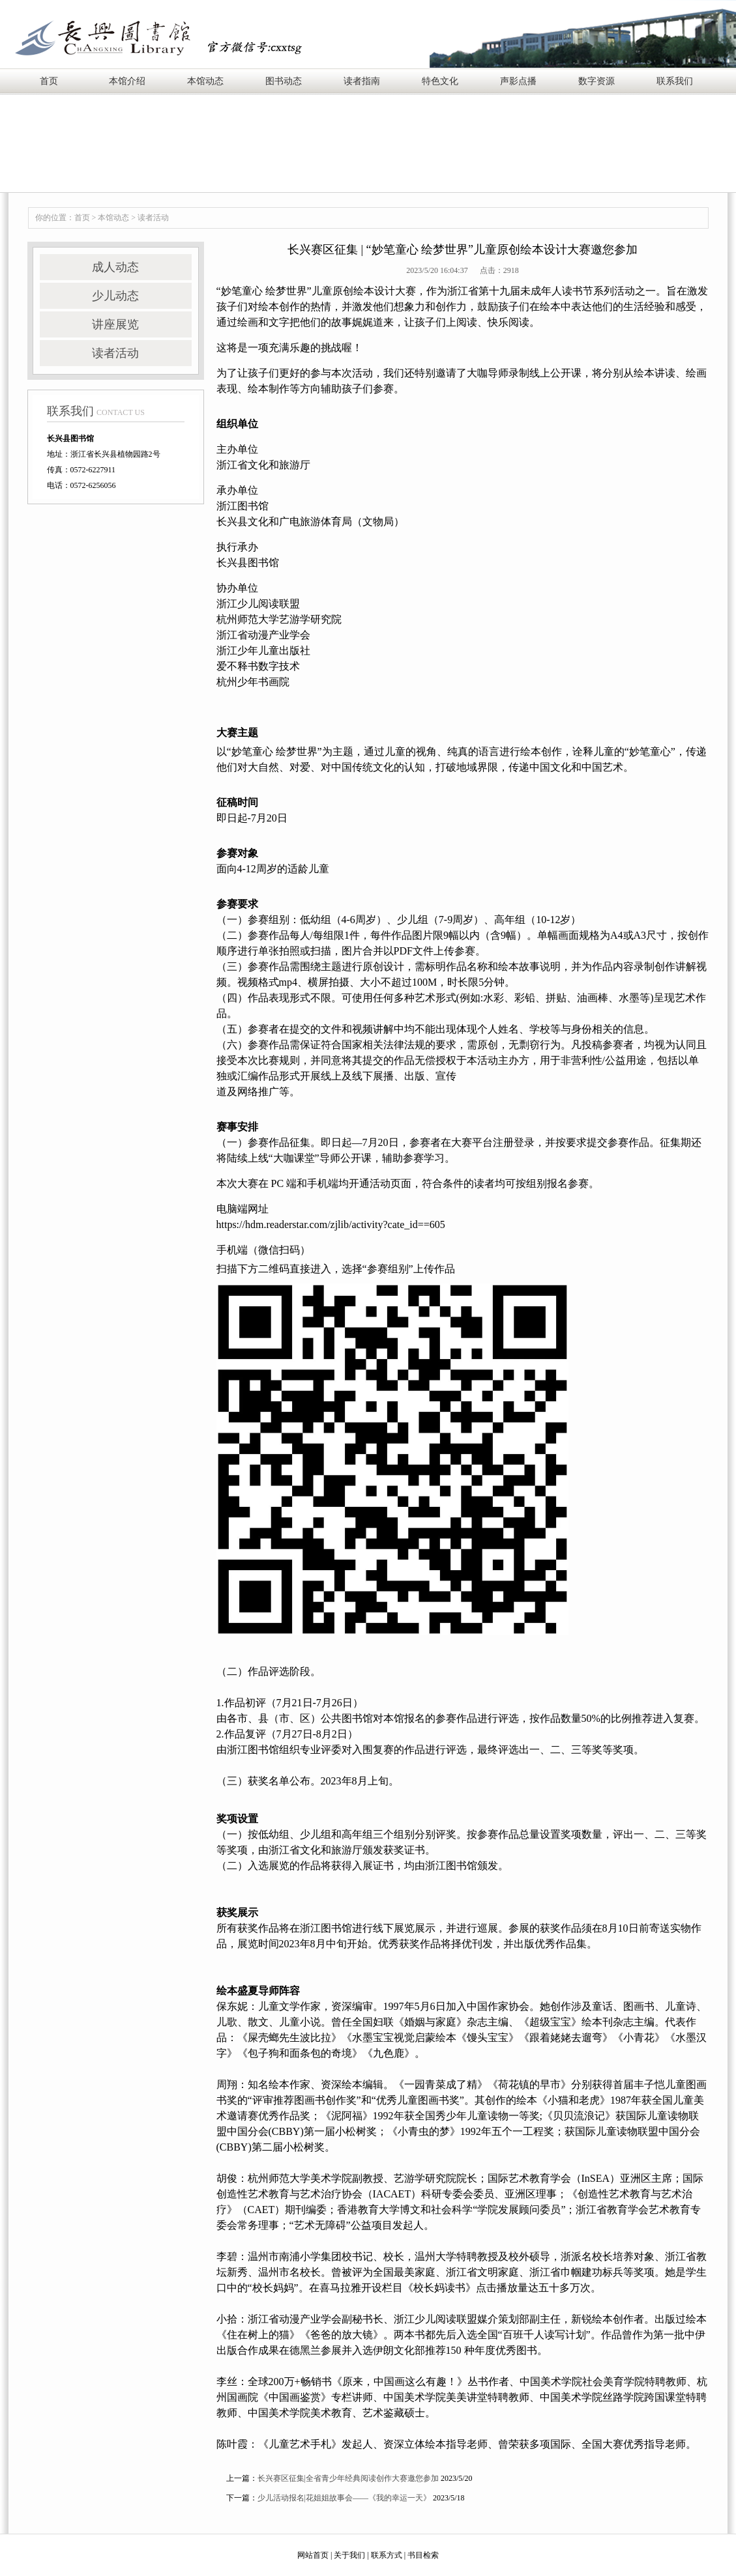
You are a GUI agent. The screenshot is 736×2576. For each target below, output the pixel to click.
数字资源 (596, 81)
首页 (49, 81)
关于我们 (349, 2555)
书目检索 (423, 2555)
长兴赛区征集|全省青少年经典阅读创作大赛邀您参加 (348, 2478)
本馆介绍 (127, 81)
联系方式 (386, 2555)
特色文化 (440, 81)
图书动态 (283, 81)
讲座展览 (115, 324)
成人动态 (115, 267)
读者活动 (153, 217)
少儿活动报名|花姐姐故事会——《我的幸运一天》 (344, 2497)
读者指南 (362, 81)
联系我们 (674, 81)
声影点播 (518, 81)
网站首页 (313, 2555)
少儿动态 (115, 295)
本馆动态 (205, 81)
